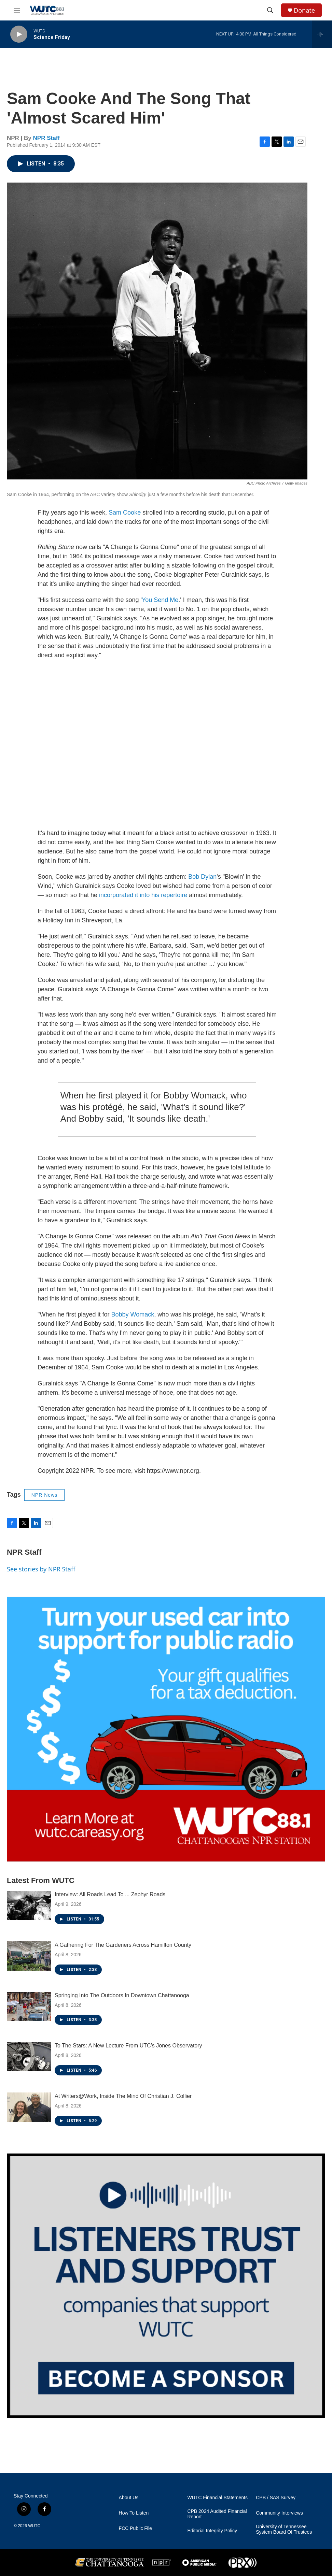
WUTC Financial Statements (217, 2497)
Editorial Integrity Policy (212, 2530)
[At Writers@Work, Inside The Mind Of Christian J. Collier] (29, 2107)
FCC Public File (135, 2528)
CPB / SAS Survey (275, 2497)
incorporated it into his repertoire (143, 895)
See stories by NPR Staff (41, 1569)
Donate (304, 10)
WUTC (34, 2525)
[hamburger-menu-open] (16, 10)
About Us (129, 2497)
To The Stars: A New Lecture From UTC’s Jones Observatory (128, 2045)
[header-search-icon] (270, 10)
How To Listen (134, 2513)
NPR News (44, 1495)
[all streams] (322, 34)
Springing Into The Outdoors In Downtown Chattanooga (122, 1995)
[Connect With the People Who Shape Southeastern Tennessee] (166, 2286)
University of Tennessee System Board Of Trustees (284, 2529)
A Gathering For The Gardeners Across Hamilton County (123, 1945)
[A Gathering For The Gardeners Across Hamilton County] (29, 1956)
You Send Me (160, 599)
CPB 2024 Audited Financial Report (217, 2514)
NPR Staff (46, 138)
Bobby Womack (132, 1314)
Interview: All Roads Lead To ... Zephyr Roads (110, 1894)
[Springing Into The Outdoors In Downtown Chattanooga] (29, 2006)
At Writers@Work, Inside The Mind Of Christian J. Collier (123, 2096)
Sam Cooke (125, 512)
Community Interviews (279, 2513)
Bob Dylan (202, 876)
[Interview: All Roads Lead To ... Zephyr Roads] (29, 1905)
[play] (18, 34)
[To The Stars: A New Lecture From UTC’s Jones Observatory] (29, 2056)
